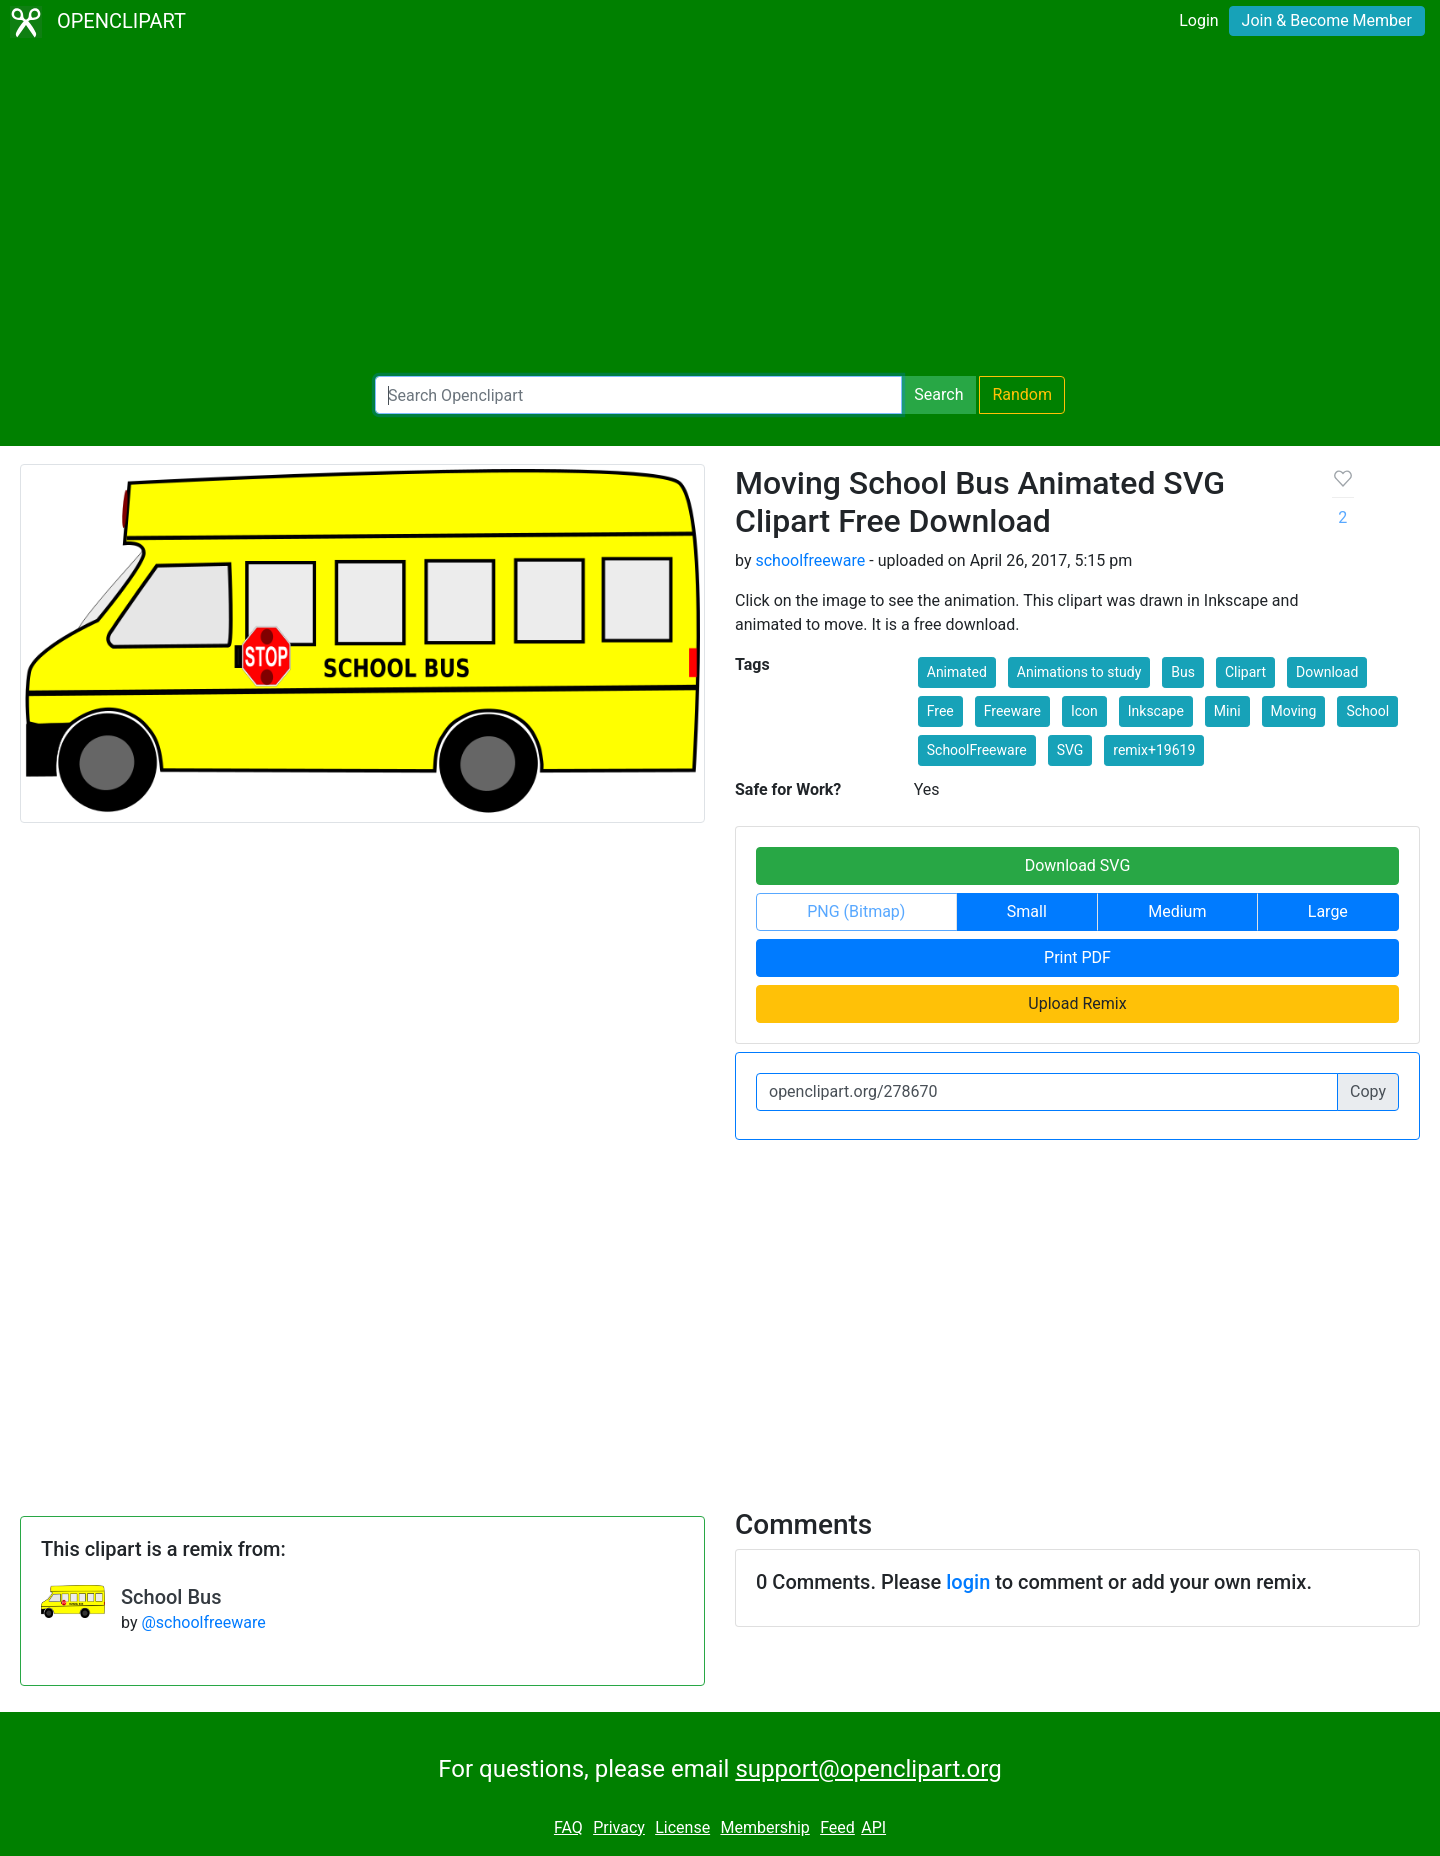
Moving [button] (1294, 711)
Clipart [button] (1245, 672)
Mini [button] (1227, 711)
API (873, 1827)
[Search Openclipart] (638, 395)
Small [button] (1027, 911)
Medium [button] (1177, 911)
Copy (1368, 1091)
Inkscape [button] (1156, 711)
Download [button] (1327, 672)
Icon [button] (1084, 711)
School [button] (1367, 711)
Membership (764, 1827)
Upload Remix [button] (1077, 1003)
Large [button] (1328, 911)
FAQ (568, 1827)
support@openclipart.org (868, 1769)
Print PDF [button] (1077, 957)
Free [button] (940, 711)
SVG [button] (1070, 750)
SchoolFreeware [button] (977, 750)
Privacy (619, 1827)
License (682, 1827)
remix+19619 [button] (1154, 750)
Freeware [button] (1012, 711)
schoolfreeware (810, 560)
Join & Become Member (1327, 20)
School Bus (171, 1597)
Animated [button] (957, 672)
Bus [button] (1183, 672)
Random (1022, 394)
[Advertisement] (720, 210)
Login (1198, 20)
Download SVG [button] (1078, 865)
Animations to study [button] (1079, 672)
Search (938, 394)
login (968, 1582)
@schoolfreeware (203, 1622)
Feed (837, 1827)
